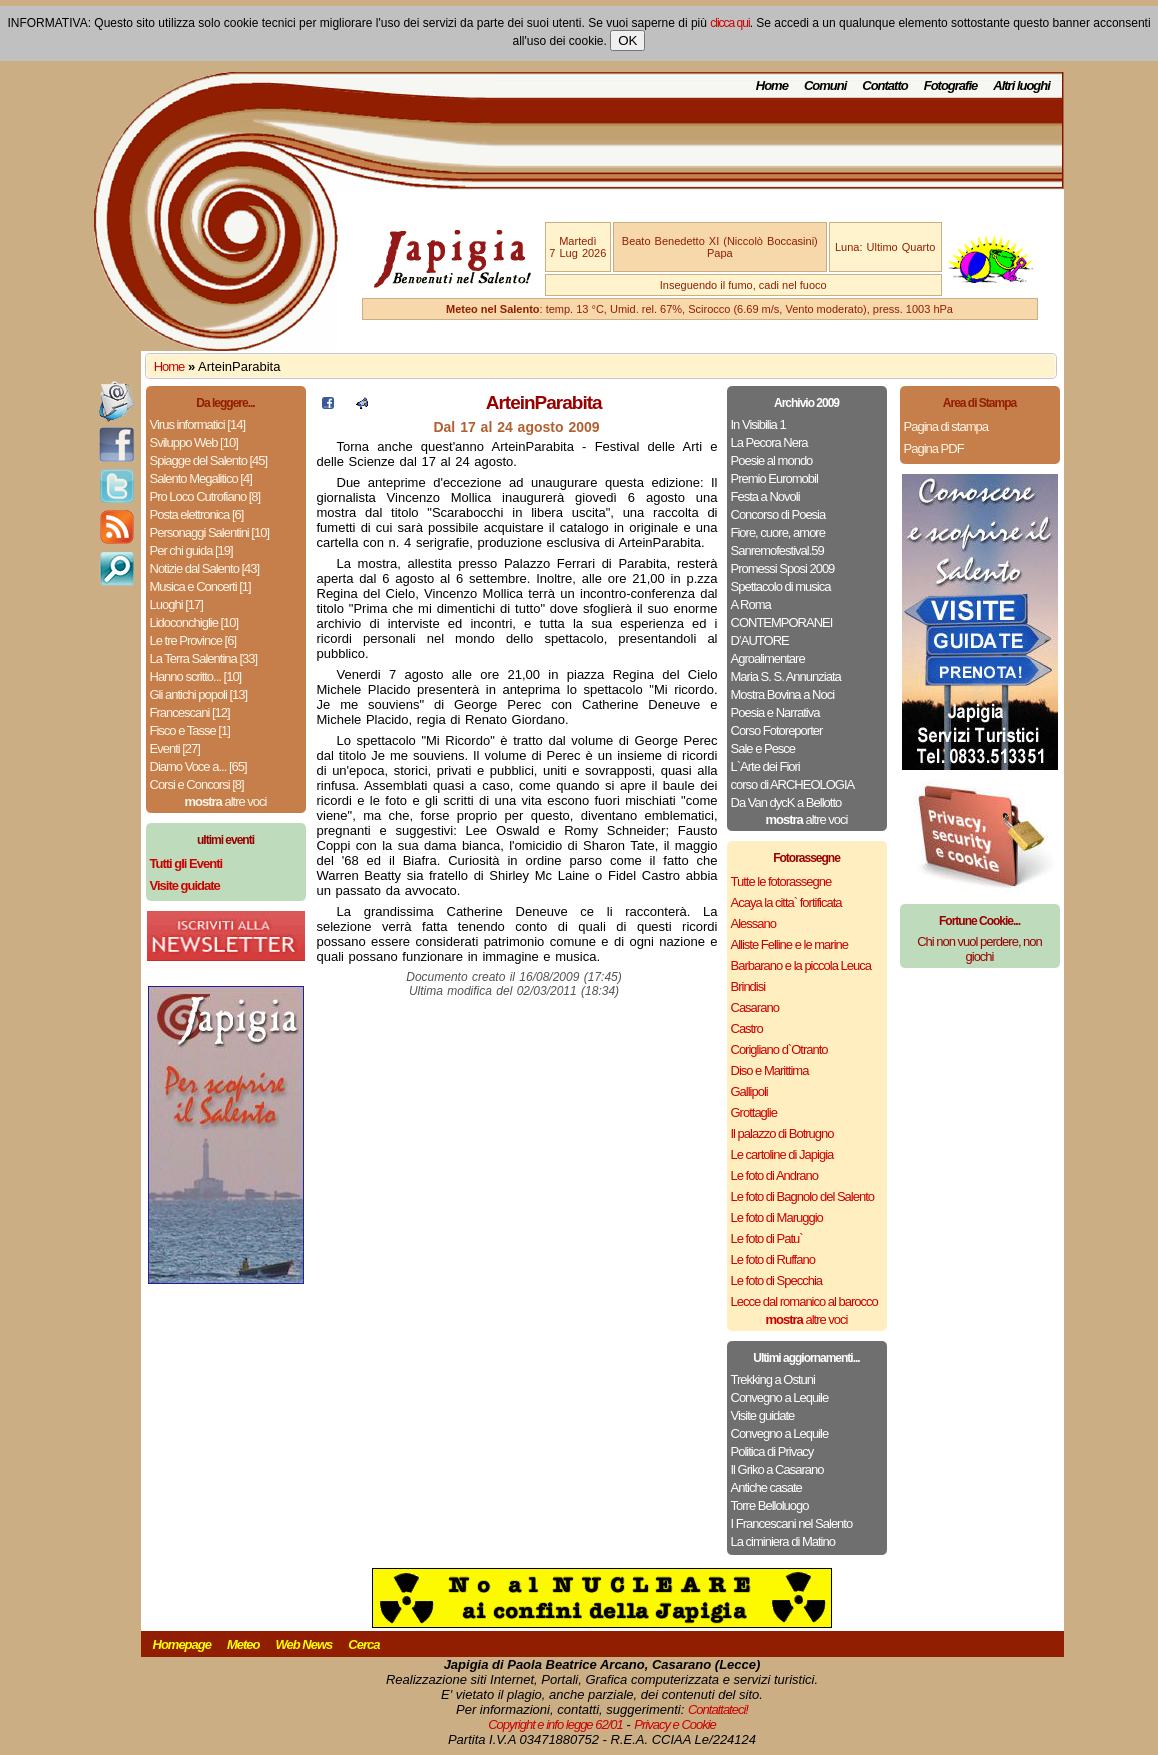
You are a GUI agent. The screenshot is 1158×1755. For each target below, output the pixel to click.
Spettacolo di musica (781, 586)
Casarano (755, 1007)
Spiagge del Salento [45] (209, 460)
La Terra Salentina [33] (204, 658)
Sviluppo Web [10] (194, 442)
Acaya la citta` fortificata (786, 902)
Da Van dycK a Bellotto (786, 802)
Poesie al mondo (772, 460)
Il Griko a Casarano (777, 1469)
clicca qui (729, 23)
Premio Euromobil (774, 478)
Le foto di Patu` (767, 1238)
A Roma (751, 604)
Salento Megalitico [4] (201, 478)
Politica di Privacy (772, 1451)
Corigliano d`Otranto (779, 1049)
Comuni (825, 85)
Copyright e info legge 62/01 (555, 1724)
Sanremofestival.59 (777, 550)
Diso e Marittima (770, 1070)
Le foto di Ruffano (773, 1259)
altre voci (226, 801)
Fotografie (951, 85)
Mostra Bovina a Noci (783, 694)
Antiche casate (766, 1487)
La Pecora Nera (769, 442)
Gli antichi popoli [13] (199, 694)
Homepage (182, 1644)
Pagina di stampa (946, 426)
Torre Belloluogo (770, 1505)
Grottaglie (754, 1112)
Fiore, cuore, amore (778, 532)
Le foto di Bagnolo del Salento (802, 1196)
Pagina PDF (934, 448)
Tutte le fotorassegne (781, 881)
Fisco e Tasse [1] (190, 730)
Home (772, 85)
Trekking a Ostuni (773, 1379)
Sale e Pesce (763, 748)
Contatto (884, 85)
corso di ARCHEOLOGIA (793, 784)
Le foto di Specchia (777, 1280)
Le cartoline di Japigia (782, 1154)
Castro (747, 1028)
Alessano (753, 923)
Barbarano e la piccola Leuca (801, 965)
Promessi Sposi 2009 (783, 568)
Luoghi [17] (176, 604)
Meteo (243, 1644)
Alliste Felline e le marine (790, 944)
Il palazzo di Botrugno (782, 1133)
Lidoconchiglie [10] (194, 622)
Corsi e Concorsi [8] (197, 784)
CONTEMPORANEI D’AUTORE (782, 631)
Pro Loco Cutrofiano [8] (205, 496)
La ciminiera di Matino (783, 1541)
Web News (304, 1644)
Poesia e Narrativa (775, 712)
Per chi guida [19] (191, 550)
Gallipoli (749, 1091)
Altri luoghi (1021, 85)
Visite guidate (763, 1415)
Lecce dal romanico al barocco (804, 1301)
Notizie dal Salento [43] (205, 568)
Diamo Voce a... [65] (198, 766)
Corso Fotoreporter (777, 730)
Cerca (363, 1644)
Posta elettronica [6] (197, 514)
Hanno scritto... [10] (196, 676)
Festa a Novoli (765, 496)
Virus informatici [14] (198, 424)
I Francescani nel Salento (792, 1523)
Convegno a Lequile (780, 1397)
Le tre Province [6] (193, 640)
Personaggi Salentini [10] (210, 532)
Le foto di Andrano (775, 1175)
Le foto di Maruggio (777, 1217)
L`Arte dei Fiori (765, 766)
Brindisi (748, 986)
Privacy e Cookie (675, 1724)
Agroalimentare (768, 658)
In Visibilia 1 (758, 424)
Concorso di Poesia (778, 514)
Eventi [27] (175, 748)
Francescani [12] (190, 712)
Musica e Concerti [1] (200, 586)
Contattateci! (718, 1709)
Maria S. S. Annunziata (786, 676)
